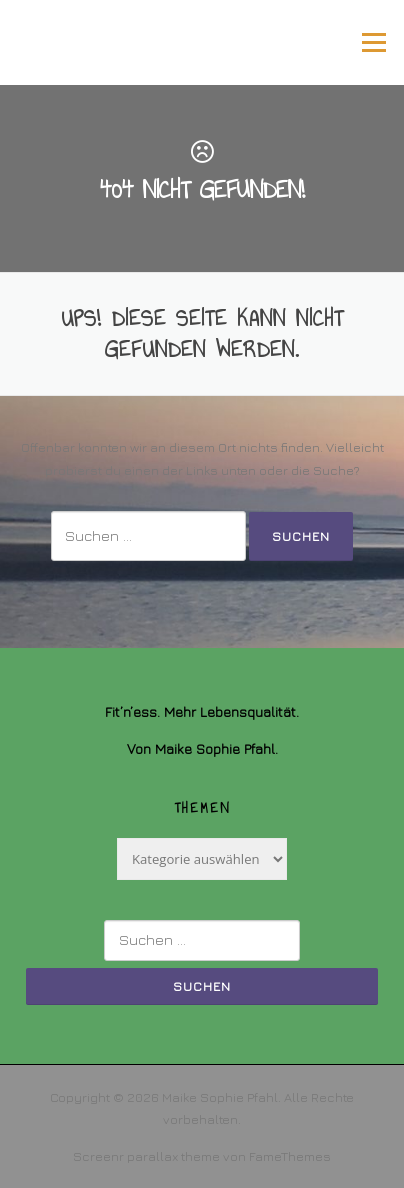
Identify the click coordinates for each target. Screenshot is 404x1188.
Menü (373, 42)
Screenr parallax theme (146, 1156)
